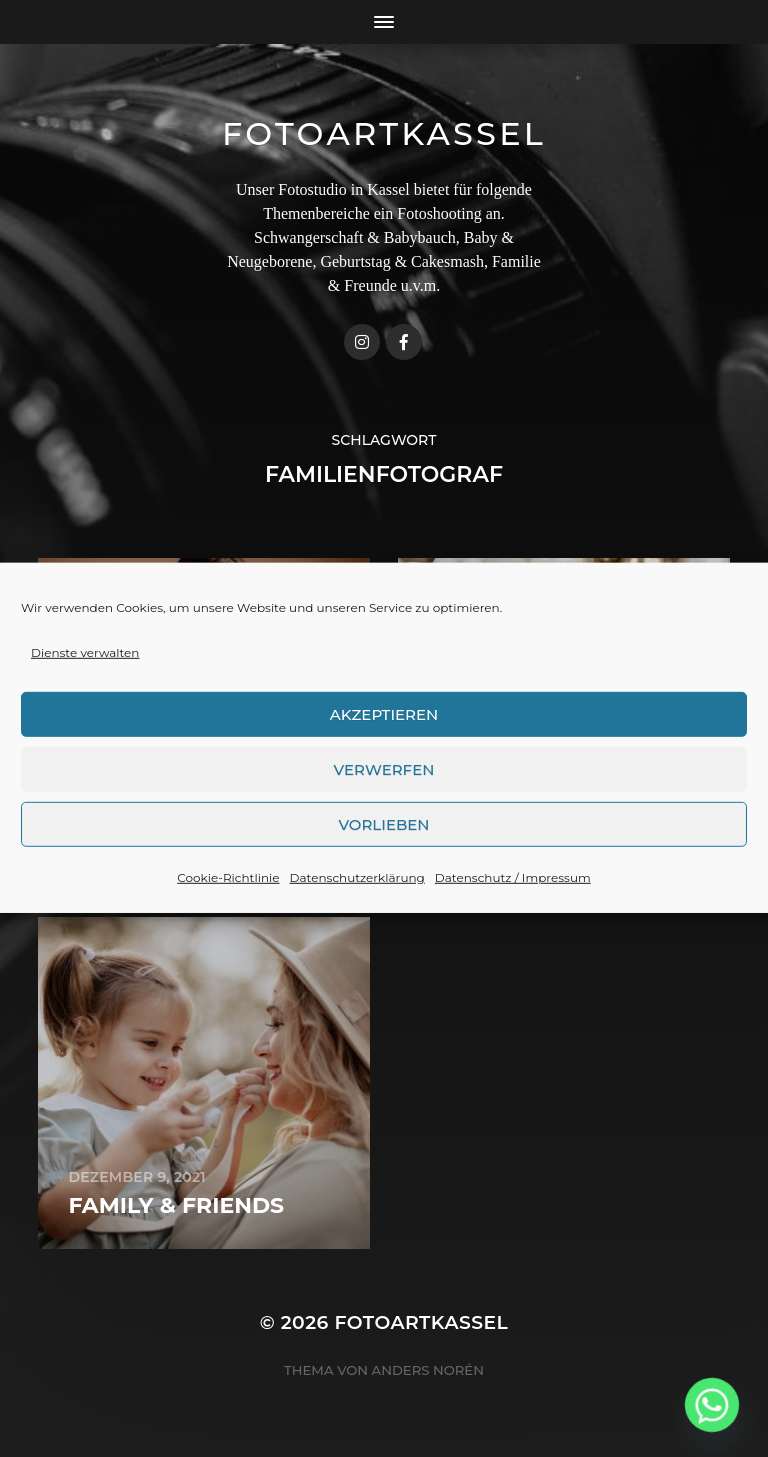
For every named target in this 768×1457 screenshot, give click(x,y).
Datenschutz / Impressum (513, 890)
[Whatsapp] (712, 1405)
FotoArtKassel (384, 133)
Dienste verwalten (85, 665)
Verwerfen (384, 781)
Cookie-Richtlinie (228, 890)
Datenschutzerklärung (357, 890)
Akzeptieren (384, 726)
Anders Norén (428, 1370)
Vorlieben (383, 836)
